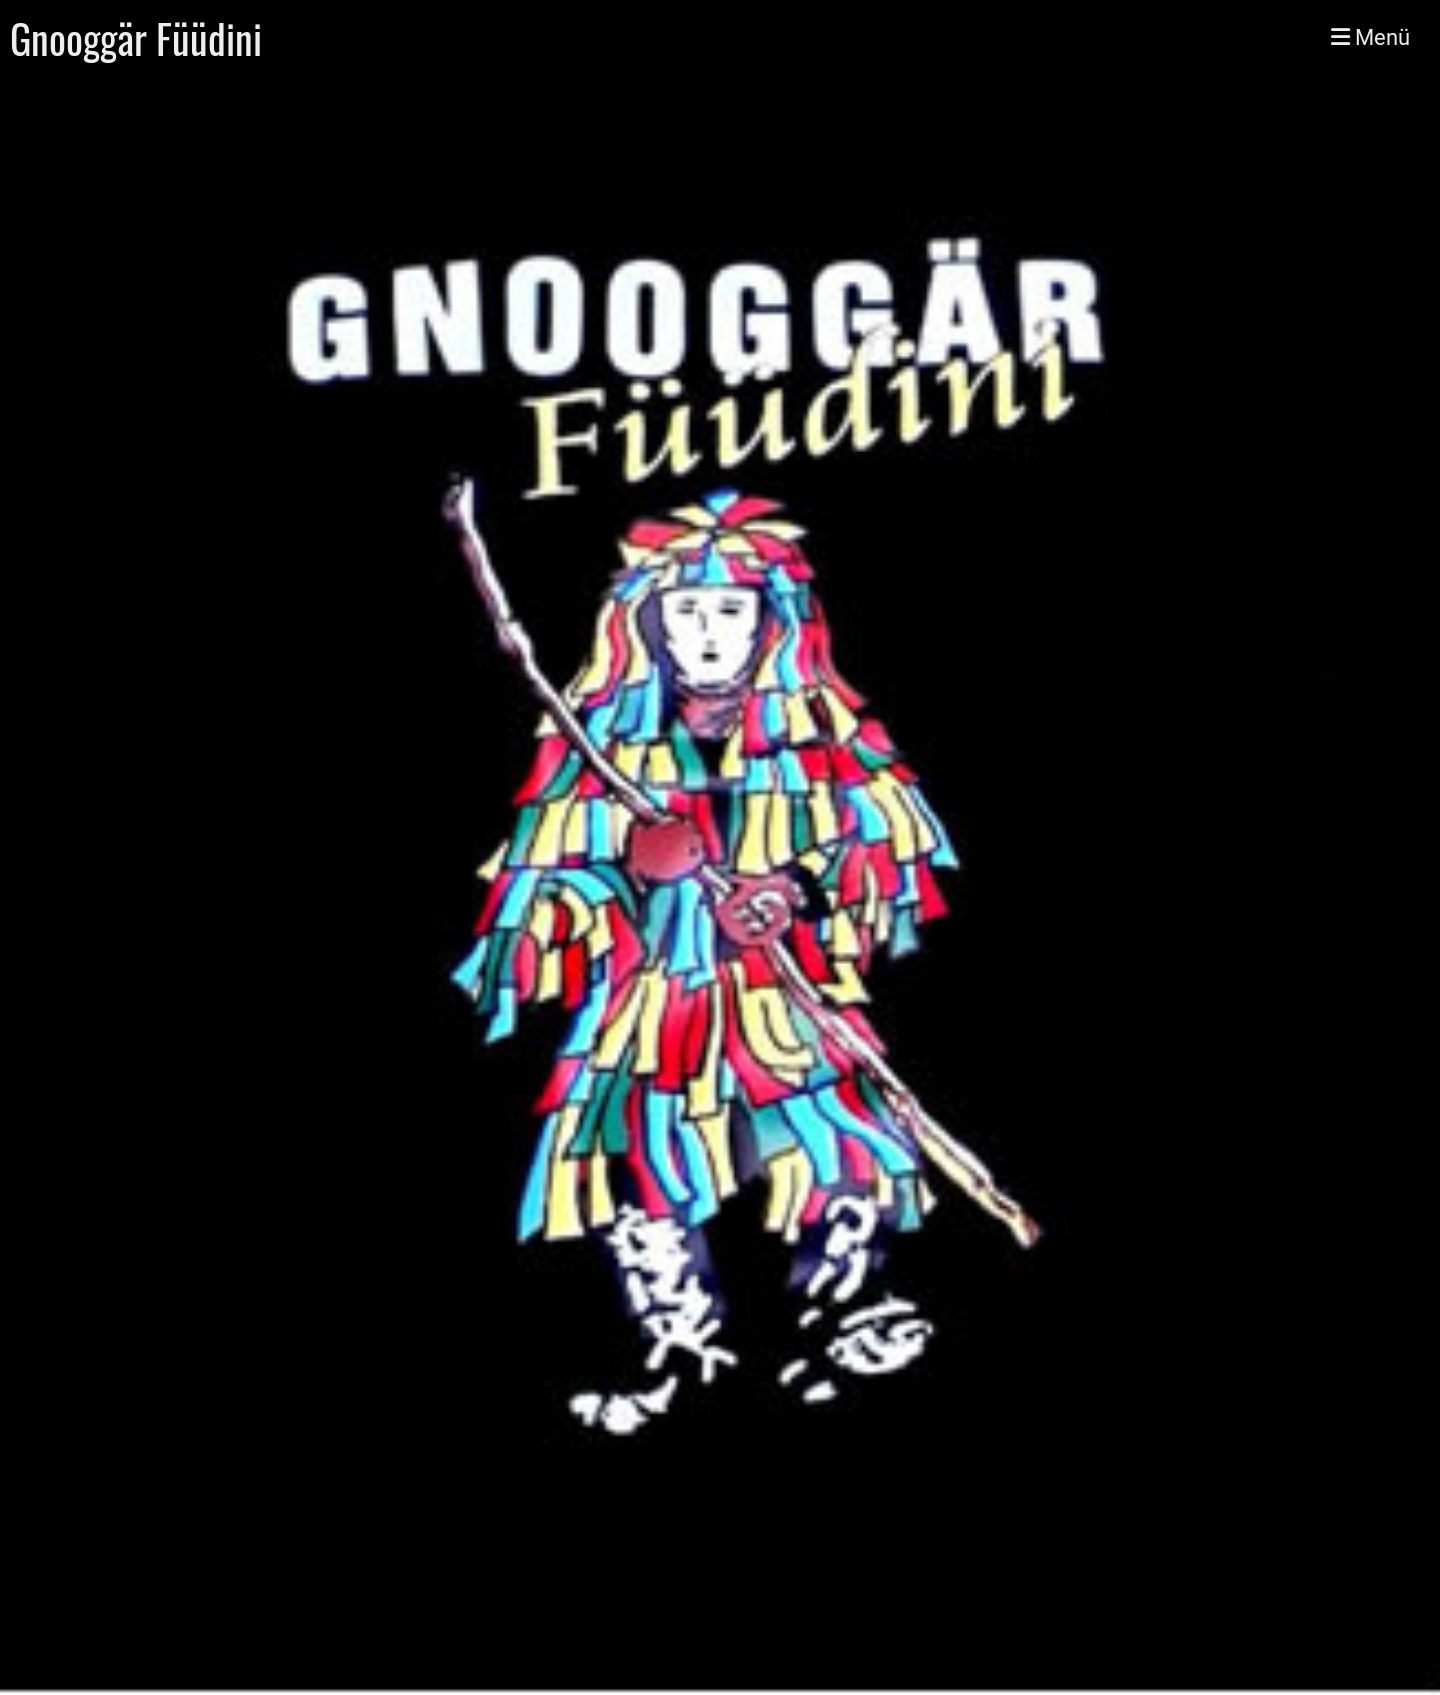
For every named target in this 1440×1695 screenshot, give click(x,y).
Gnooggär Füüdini (136, 38)
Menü (1370, 37)
